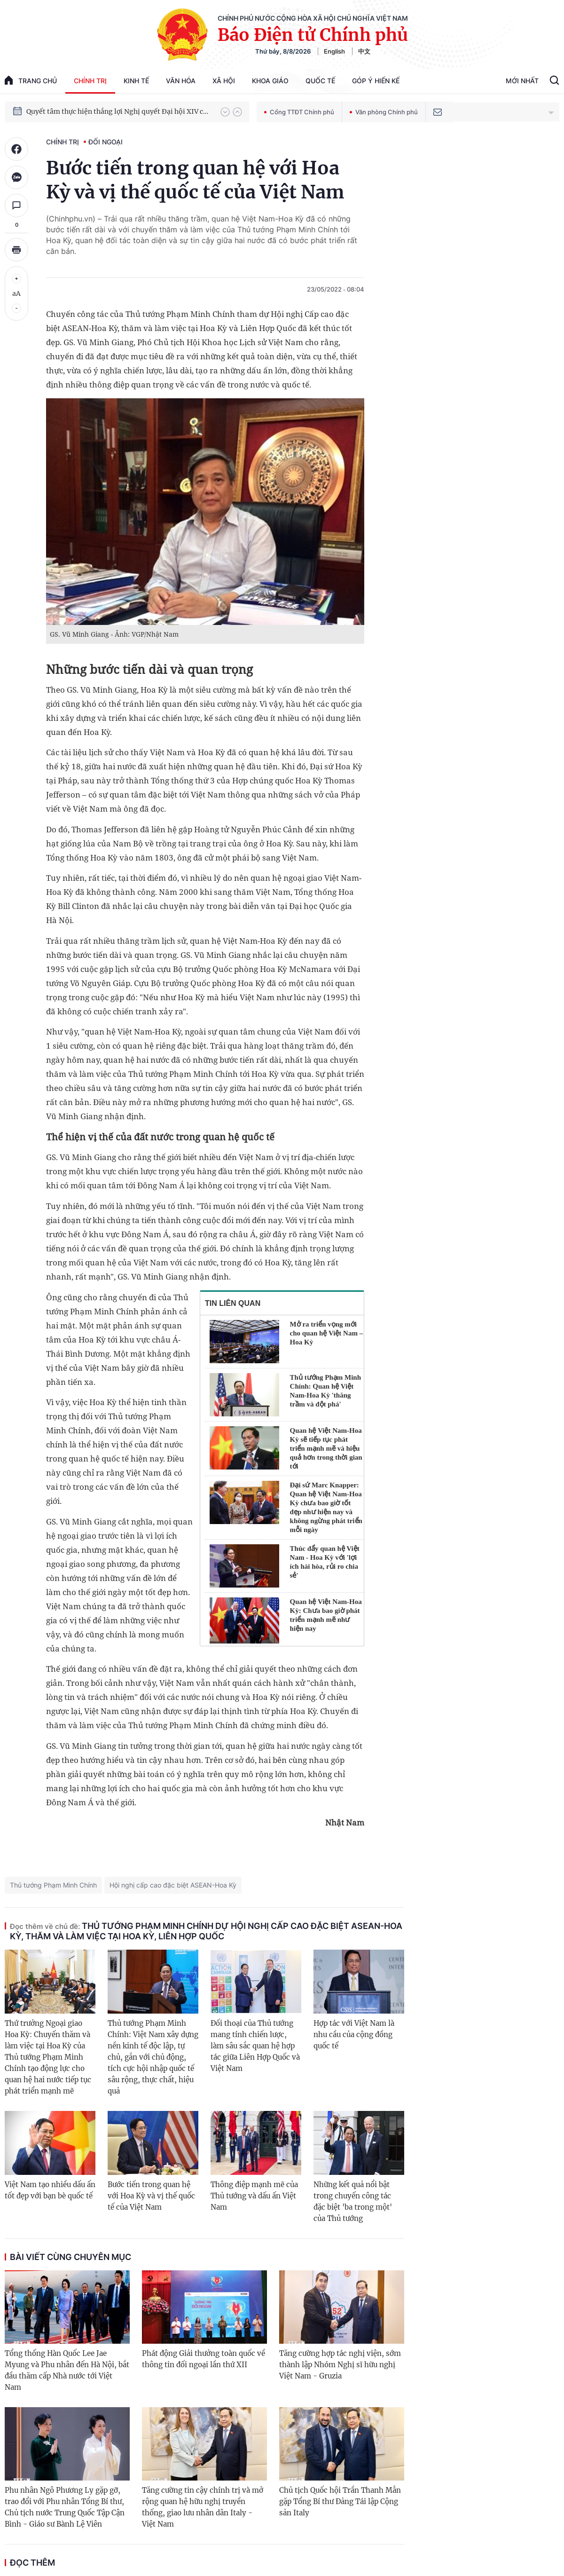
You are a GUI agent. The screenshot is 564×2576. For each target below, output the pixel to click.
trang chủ (31, 80)
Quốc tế (320, 81)
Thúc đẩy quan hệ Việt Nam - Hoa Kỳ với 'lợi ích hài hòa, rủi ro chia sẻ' (325, 1562)
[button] (225, 112)
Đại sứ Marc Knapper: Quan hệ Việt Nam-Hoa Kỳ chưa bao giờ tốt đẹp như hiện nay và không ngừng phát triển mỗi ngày (326, 1507)
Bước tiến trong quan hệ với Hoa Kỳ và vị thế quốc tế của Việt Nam (151, 2196)
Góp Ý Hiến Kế (376, 81)
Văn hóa (181, 81)
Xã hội (223, 81)
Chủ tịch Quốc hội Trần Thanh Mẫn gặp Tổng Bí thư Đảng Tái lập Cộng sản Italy (340, 2501)
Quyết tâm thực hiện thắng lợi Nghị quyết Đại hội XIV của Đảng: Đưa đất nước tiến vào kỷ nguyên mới (119, 111)
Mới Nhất (522, 81)
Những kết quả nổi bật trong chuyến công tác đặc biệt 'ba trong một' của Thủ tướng (352, 2201)
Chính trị (90, 81)
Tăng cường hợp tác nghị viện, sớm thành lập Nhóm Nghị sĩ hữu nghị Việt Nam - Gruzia (340, 2364)
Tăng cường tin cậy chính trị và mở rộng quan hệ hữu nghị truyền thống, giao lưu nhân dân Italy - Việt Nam (202, 2507)
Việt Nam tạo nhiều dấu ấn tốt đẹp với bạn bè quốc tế (50, 2190)
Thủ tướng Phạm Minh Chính (53, 1885)
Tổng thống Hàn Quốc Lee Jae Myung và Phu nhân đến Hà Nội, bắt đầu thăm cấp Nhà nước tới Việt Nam (67, 2370)
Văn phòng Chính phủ (384, 112)
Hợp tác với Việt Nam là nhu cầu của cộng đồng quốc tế (353, 2034)
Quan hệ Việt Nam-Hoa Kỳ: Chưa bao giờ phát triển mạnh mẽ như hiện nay (326, 1615)
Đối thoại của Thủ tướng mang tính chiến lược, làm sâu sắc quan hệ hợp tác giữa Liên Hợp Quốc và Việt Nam (255, 2046)
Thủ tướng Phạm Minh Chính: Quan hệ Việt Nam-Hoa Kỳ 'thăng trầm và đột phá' (325, 1391)
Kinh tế (136, 81)
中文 (364, 51)
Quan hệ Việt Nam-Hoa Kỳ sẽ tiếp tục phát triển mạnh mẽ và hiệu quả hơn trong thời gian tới (326, 1448)
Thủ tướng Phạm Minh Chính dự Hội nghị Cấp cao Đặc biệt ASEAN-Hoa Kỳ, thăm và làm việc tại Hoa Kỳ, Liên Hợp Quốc (206, 1931)
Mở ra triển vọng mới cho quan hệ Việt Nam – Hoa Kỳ (326, 1333)
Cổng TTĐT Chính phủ (299, 112)
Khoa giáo (270, 81)
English (334, 51)
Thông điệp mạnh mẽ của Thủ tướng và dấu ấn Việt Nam (254, 2196)
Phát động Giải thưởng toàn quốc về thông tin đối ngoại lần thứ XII (203, 2359)
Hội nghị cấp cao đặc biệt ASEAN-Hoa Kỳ (173, 1885)
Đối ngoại (105, 142)
